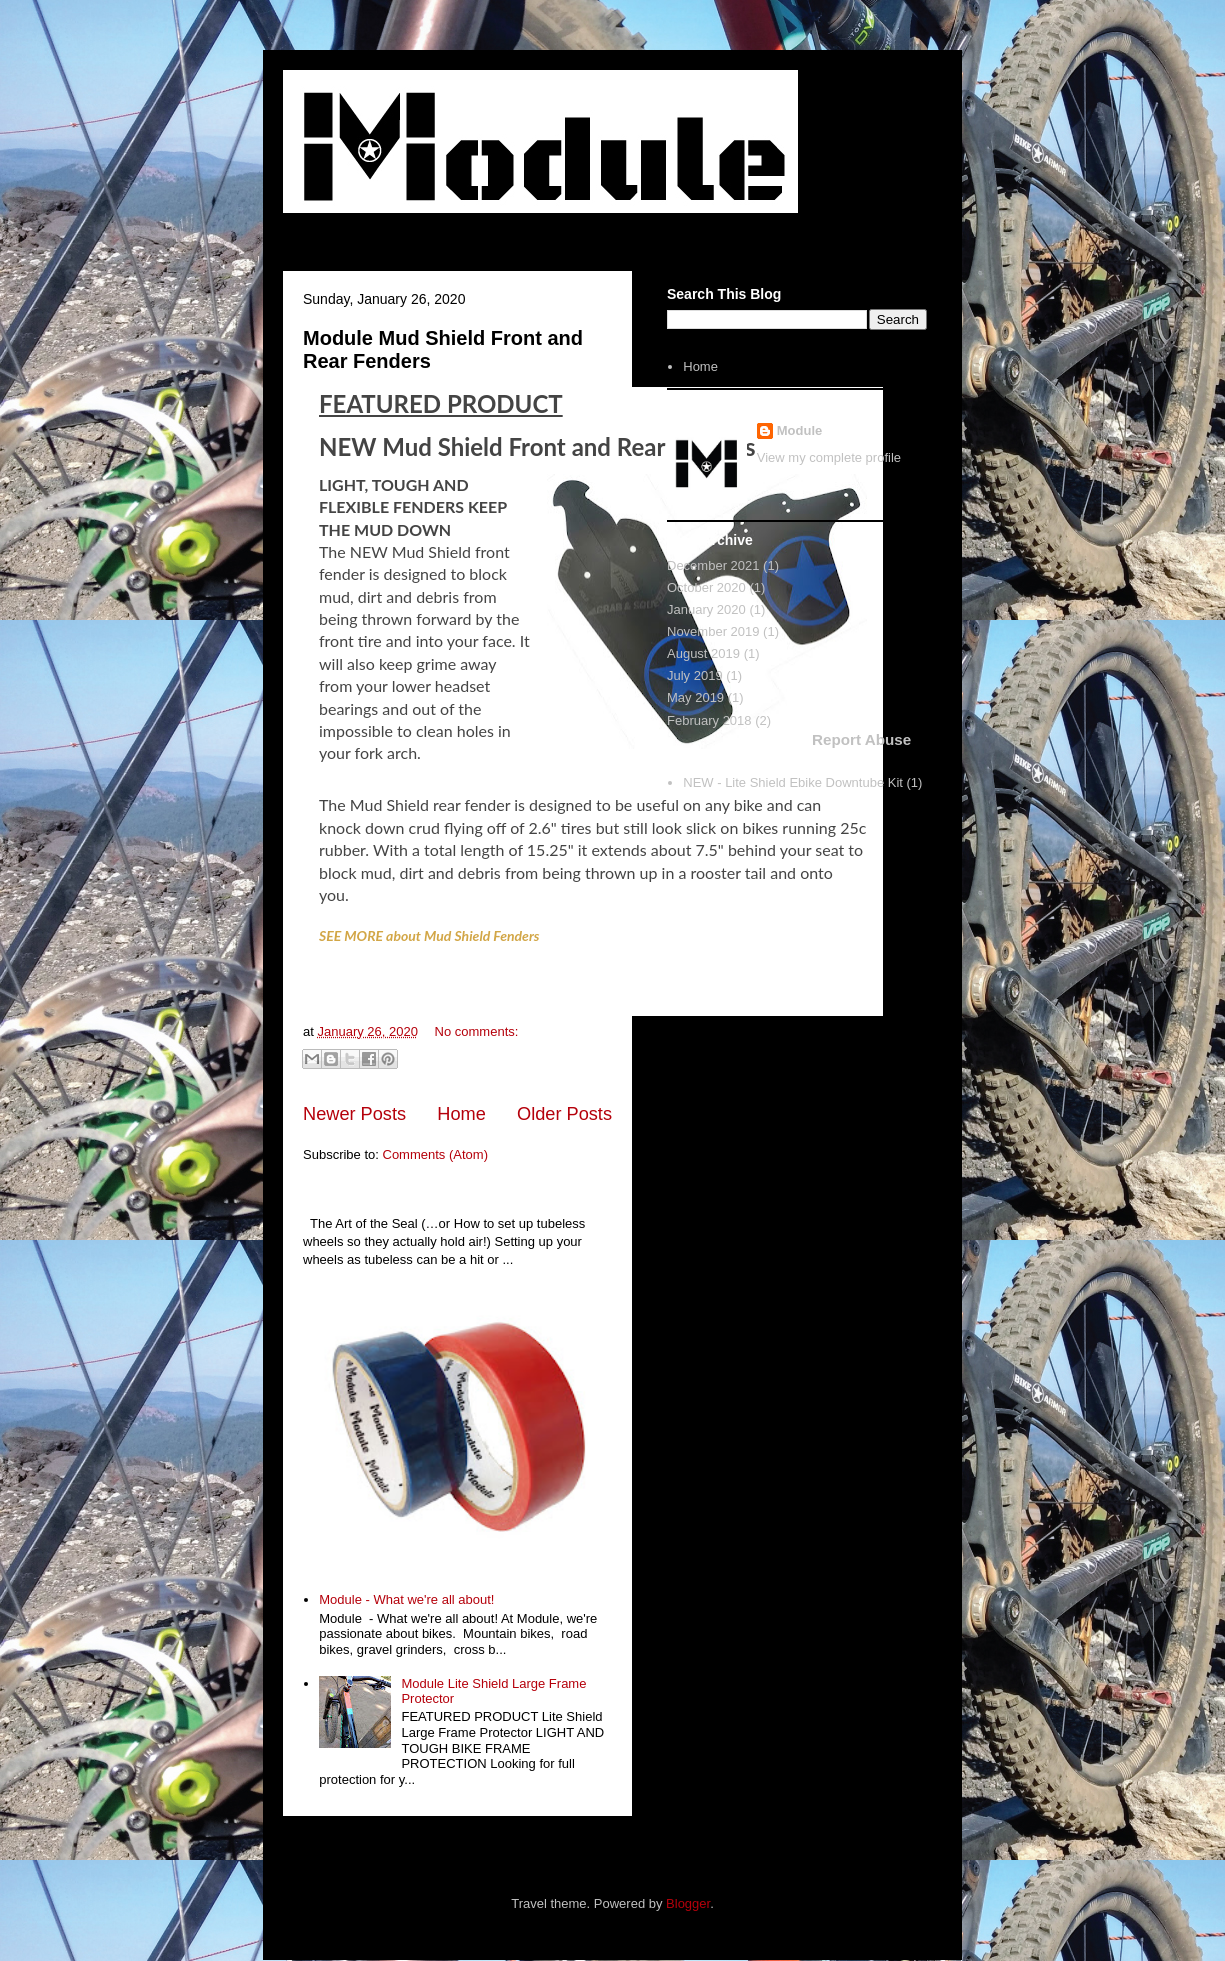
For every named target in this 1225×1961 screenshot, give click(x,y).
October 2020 (706, 587)
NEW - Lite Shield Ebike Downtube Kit (793, 782)
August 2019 (703, 653)
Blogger (688, 1903)
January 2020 (706, 609)
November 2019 (713, 631)
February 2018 (709, 720)
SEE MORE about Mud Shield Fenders (429, 935)
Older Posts (564, 1114)
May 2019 (695, 697)
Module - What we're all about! (406, 1599)
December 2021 (713, 565)
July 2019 (695, 675)
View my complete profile (829, 457)
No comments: (477, 1031)
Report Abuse (861, 739)
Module (800, 430)
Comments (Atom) (435, 1154)
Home (461, 1114)
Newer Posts (354, 1114)
